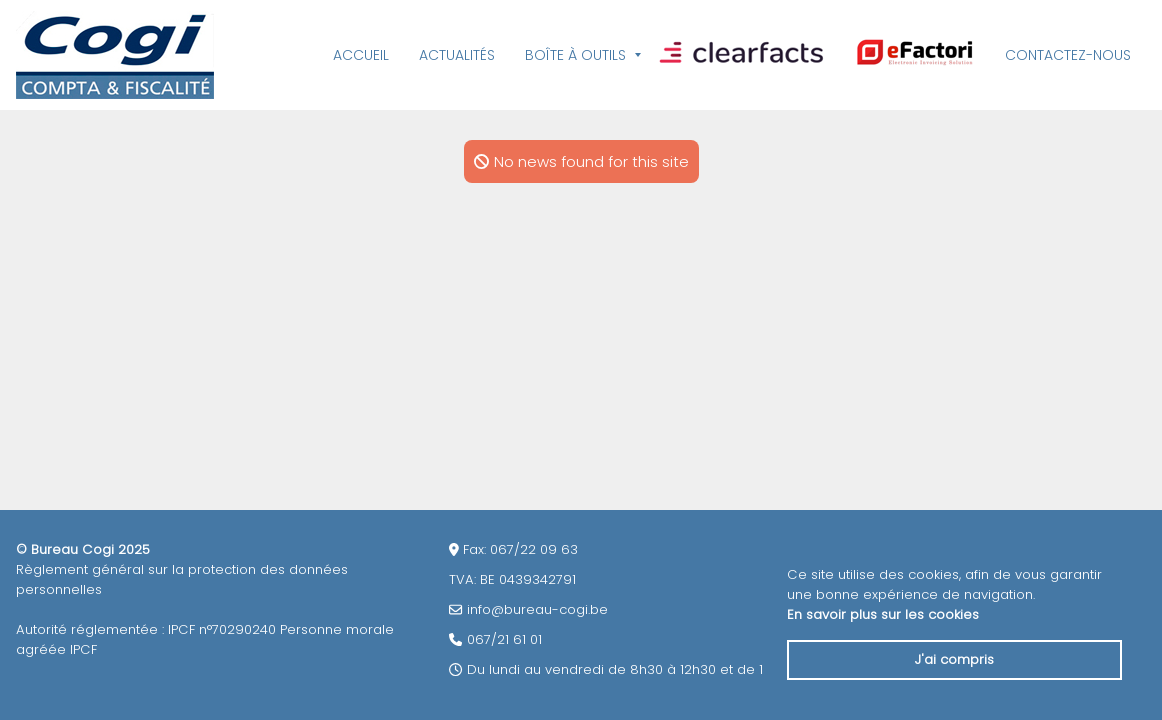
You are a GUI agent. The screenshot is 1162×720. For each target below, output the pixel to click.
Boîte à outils (575, 55)
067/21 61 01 (504, 639)
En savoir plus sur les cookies (883, 614)
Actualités (457, 55)
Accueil (361, 55)
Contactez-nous (1068, 55)
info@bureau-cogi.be (537, 609)
